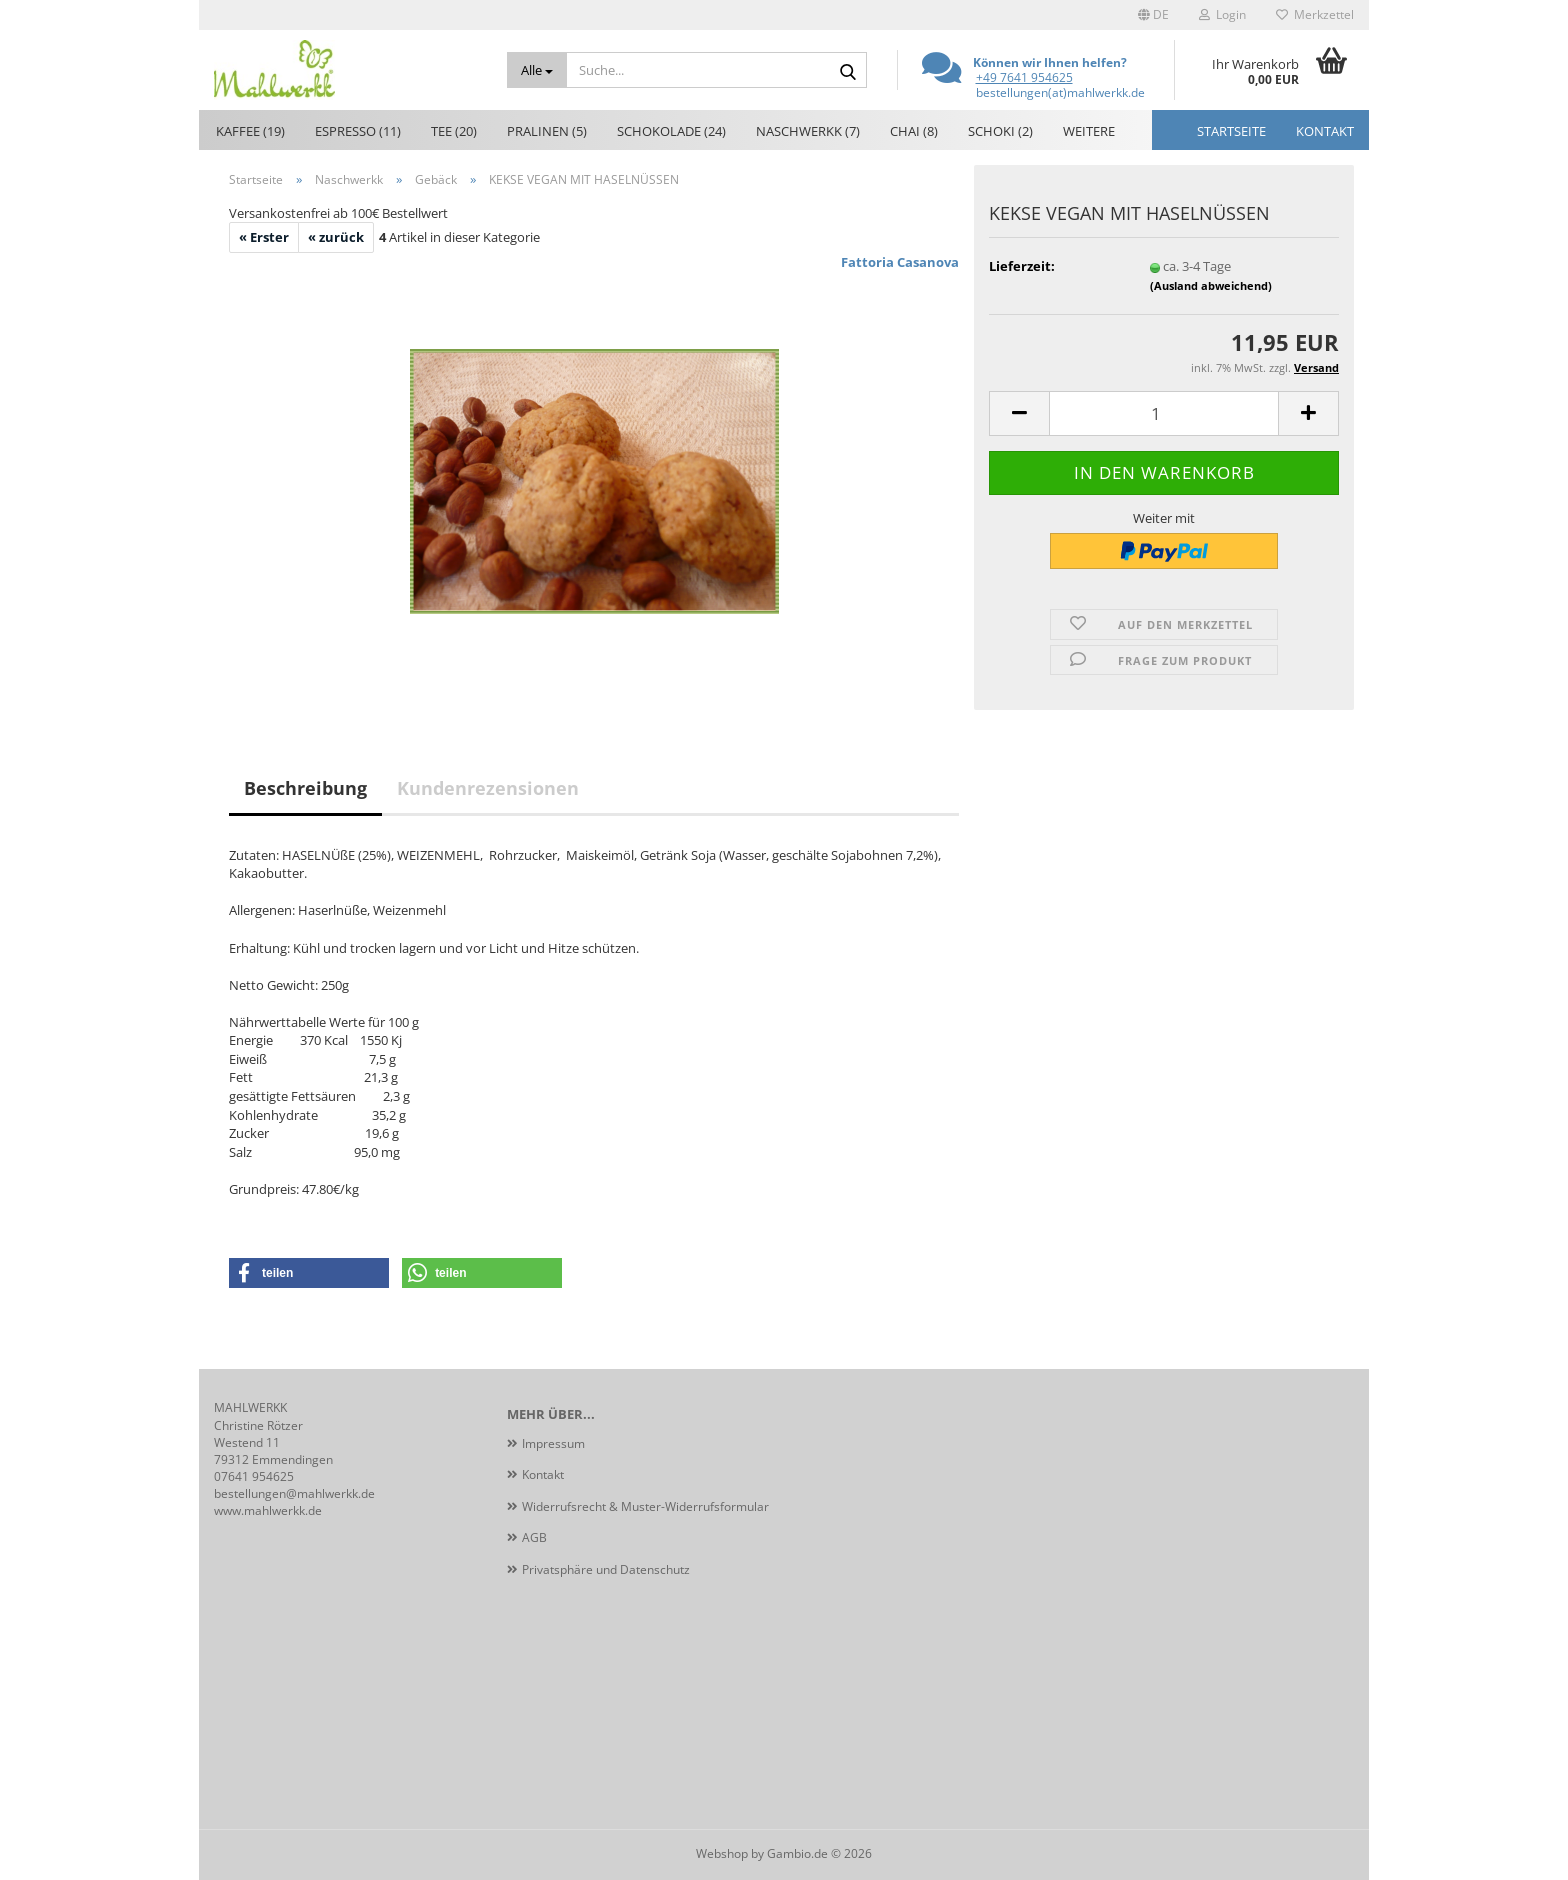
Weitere (1089, 131)
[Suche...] (537, 70)
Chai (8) (914, 131)
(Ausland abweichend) (1211, 285)
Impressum (553, 1443)
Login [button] (1222, 14)
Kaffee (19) (250, 131)
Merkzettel (1315, 14)
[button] (1153, 15)
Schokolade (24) (671, 131)
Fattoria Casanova (900, 262)
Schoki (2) (1000, 131)
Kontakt (1325, 131)
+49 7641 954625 (1024, 77)
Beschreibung (305, 788)
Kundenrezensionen (488, 788)
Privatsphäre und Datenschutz (606, 1569)
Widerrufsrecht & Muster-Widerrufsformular (645, 1506)
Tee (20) (454, 131)
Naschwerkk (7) (808, 131)
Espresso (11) (358, 131)
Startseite (1231, 131)
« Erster (264, 237)
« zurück (336, 237)
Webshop (722, 1853)
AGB (534, 1537)
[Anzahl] (1164, 413)
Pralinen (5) (547, 131)
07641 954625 (254, 1476)
